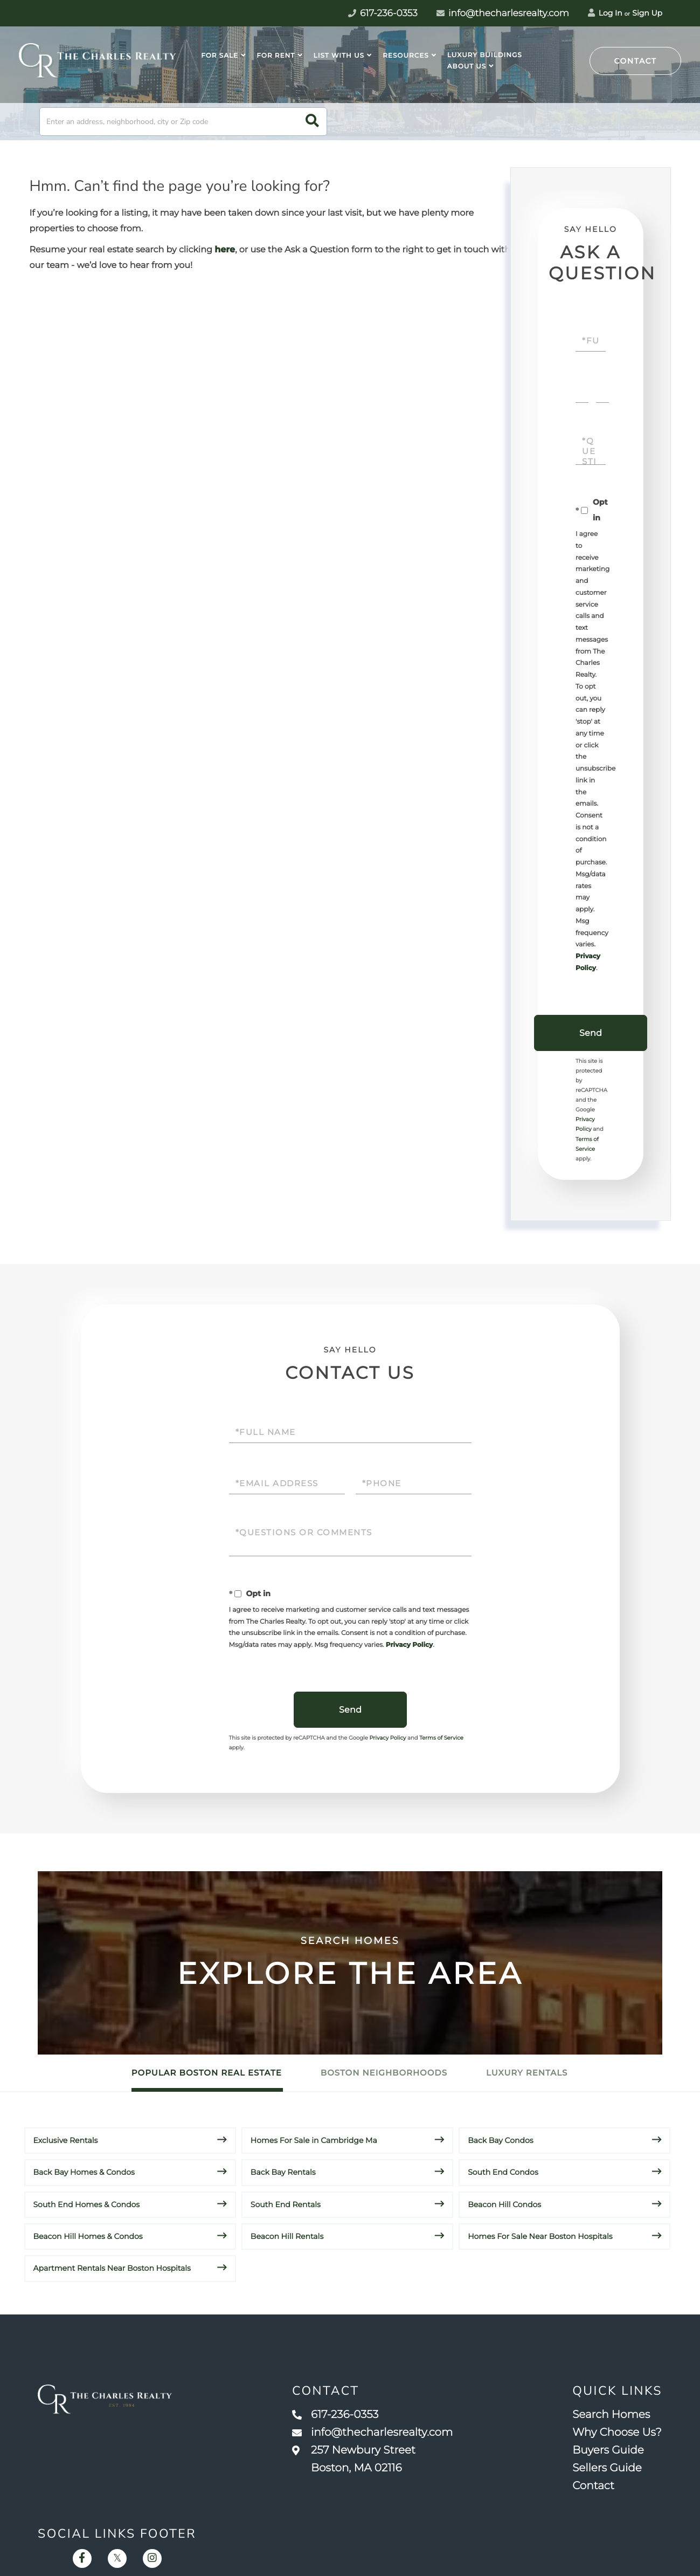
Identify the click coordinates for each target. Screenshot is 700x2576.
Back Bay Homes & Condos (84, 2172)
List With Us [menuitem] (339, 56)
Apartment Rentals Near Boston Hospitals (112, 2268)
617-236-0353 (335, 2414)
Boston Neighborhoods (384, 2072)
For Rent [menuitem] (276, 56)
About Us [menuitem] (467, 67)
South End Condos (503, 2172)
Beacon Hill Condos (504, 2204)
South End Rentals (286, 2204)
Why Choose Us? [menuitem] (617, 2432)
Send (590, 1033)
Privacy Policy (409, 1645)
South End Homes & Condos (86, 2204)
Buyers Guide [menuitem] (608, 2450)
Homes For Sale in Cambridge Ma (314, 2140)
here (224, 250)
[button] (312, 121)
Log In (605, 13)
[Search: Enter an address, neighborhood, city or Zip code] (183, 121)
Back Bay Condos (500, 2140)
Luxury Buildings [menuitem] (484, 55)
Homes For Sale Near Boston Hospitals (540, 2236)
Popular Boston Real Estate (206, 2072)
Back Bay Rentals (283, 2172)
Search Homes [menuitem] (611, 2414)
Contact (635, 61)
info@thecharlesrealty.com (502, 13)
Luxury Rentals (526, 2072)
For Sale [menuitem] (219, 56)
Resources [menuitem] (406, 56)
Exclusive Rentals (65, 2140)
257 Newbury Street (353, 2459)
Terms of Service (441, 1737)
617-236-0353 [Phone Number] (383, 13)
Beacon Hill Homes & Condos (88, 2236)
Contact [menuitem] (593, 2485)
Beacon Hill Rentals (287, 2236)
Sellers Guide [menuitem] (607, 2468)
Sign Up (647, 13)
